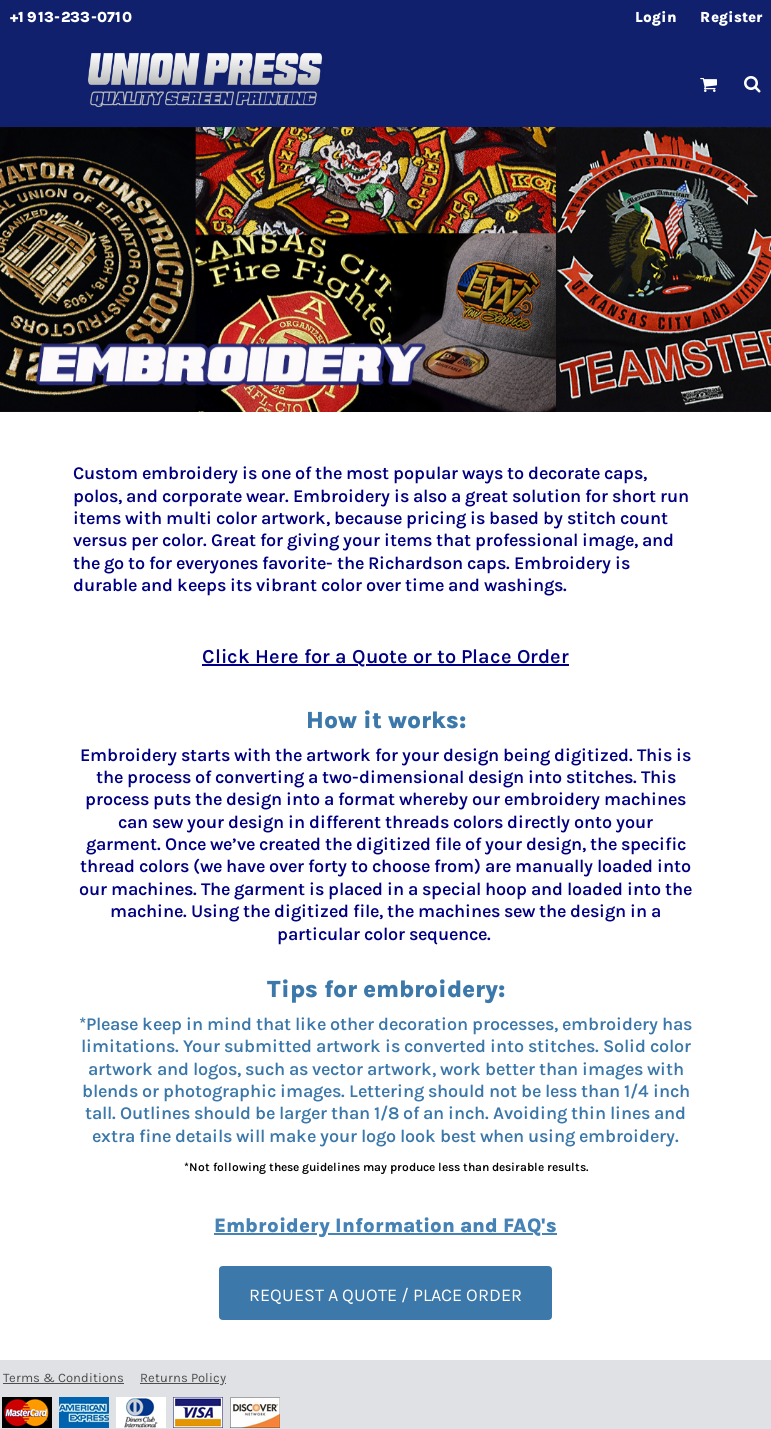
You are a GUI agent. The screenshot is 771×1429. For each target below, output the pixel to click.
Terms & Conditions (63, 1377)
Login (656, 17)
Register (731, 17)
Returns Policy (183, 1377)
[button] (709, 84)
